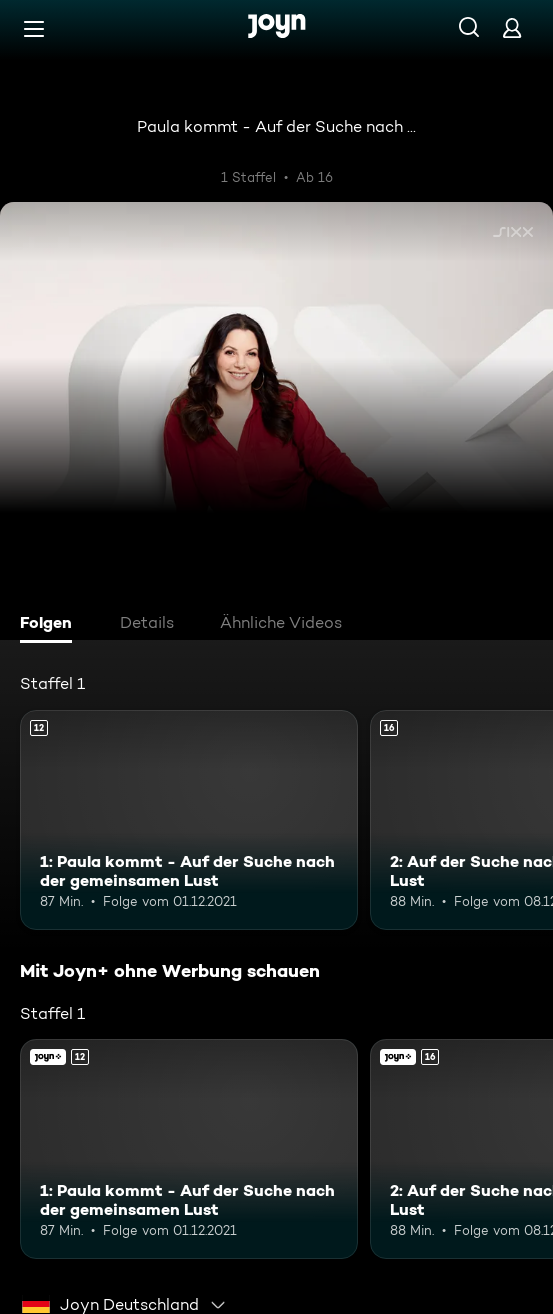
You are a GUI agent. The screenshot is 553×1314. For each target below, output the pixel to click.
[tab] (51, 625)
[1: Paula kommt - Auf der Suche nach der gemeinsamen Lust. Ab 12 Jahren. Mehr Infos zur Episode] (189, 820)
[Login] (512, 27)
